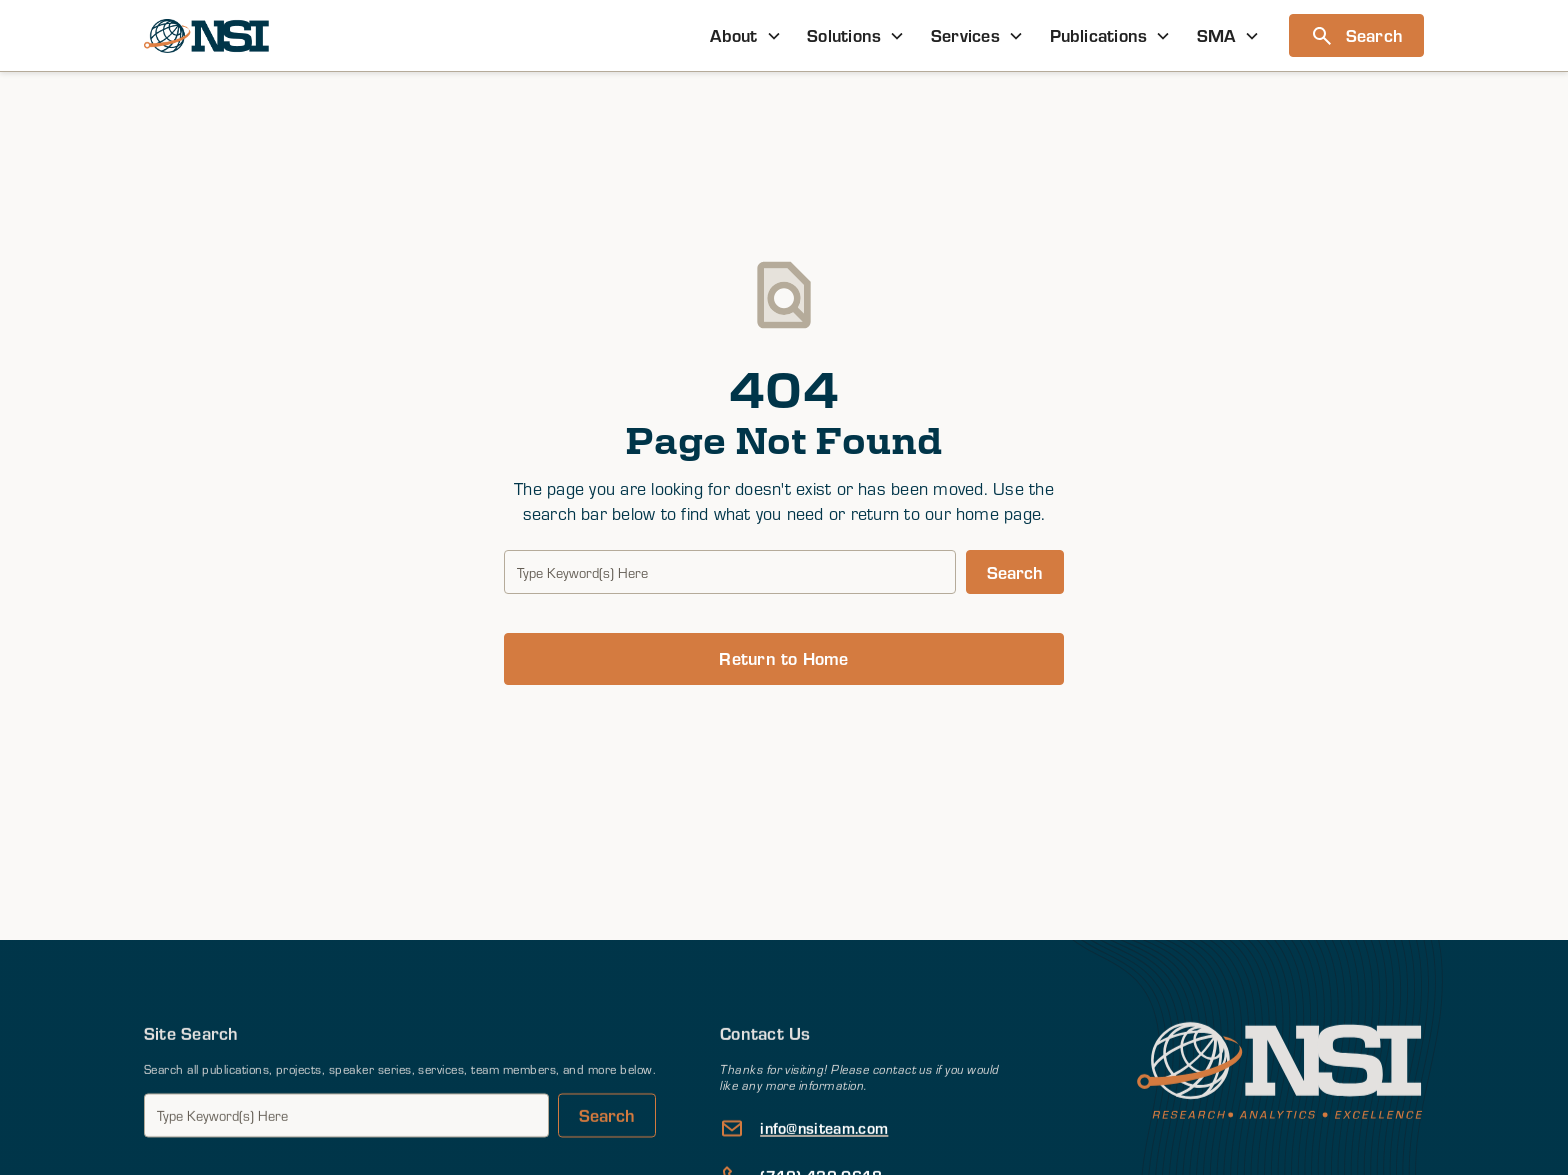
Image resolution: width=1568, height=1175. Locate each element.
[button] (746, 35)
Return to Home (783, 658)
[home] (206, 36)
